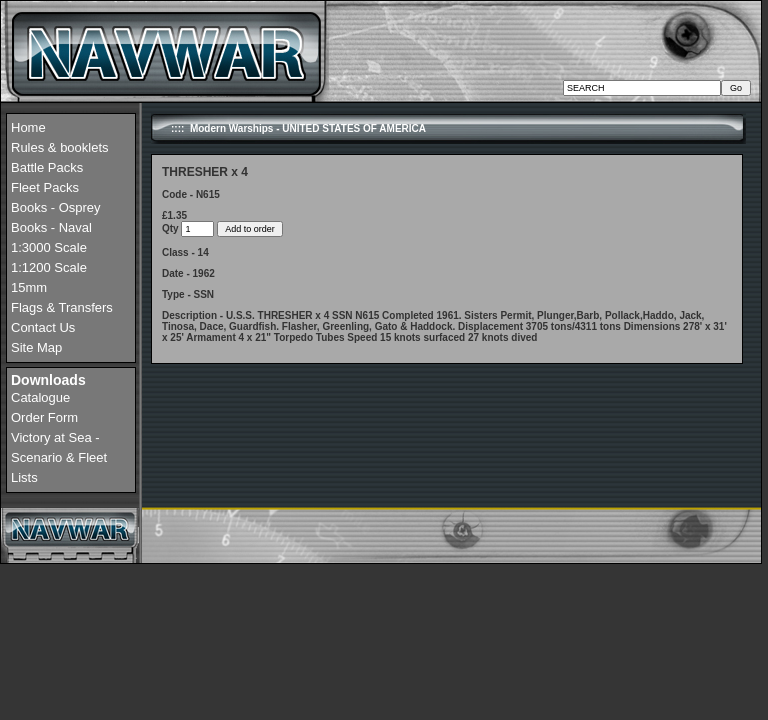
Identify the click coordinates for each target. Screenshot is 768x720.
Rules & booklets (60, 147)
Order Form (44, 417)
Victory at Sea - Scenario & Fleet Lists (59, 457)
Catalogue (40, 397)
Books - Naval (51, 227)
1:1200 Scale (49, 267)
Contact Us (43, 327)
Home (28, 127)
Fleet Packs (45, 187)
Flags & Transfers (62, 307)
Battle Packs (47, 167)
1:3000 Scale (49, 247)
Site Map (36, 347)
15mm (29, 287)
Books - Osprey (56, 207)
